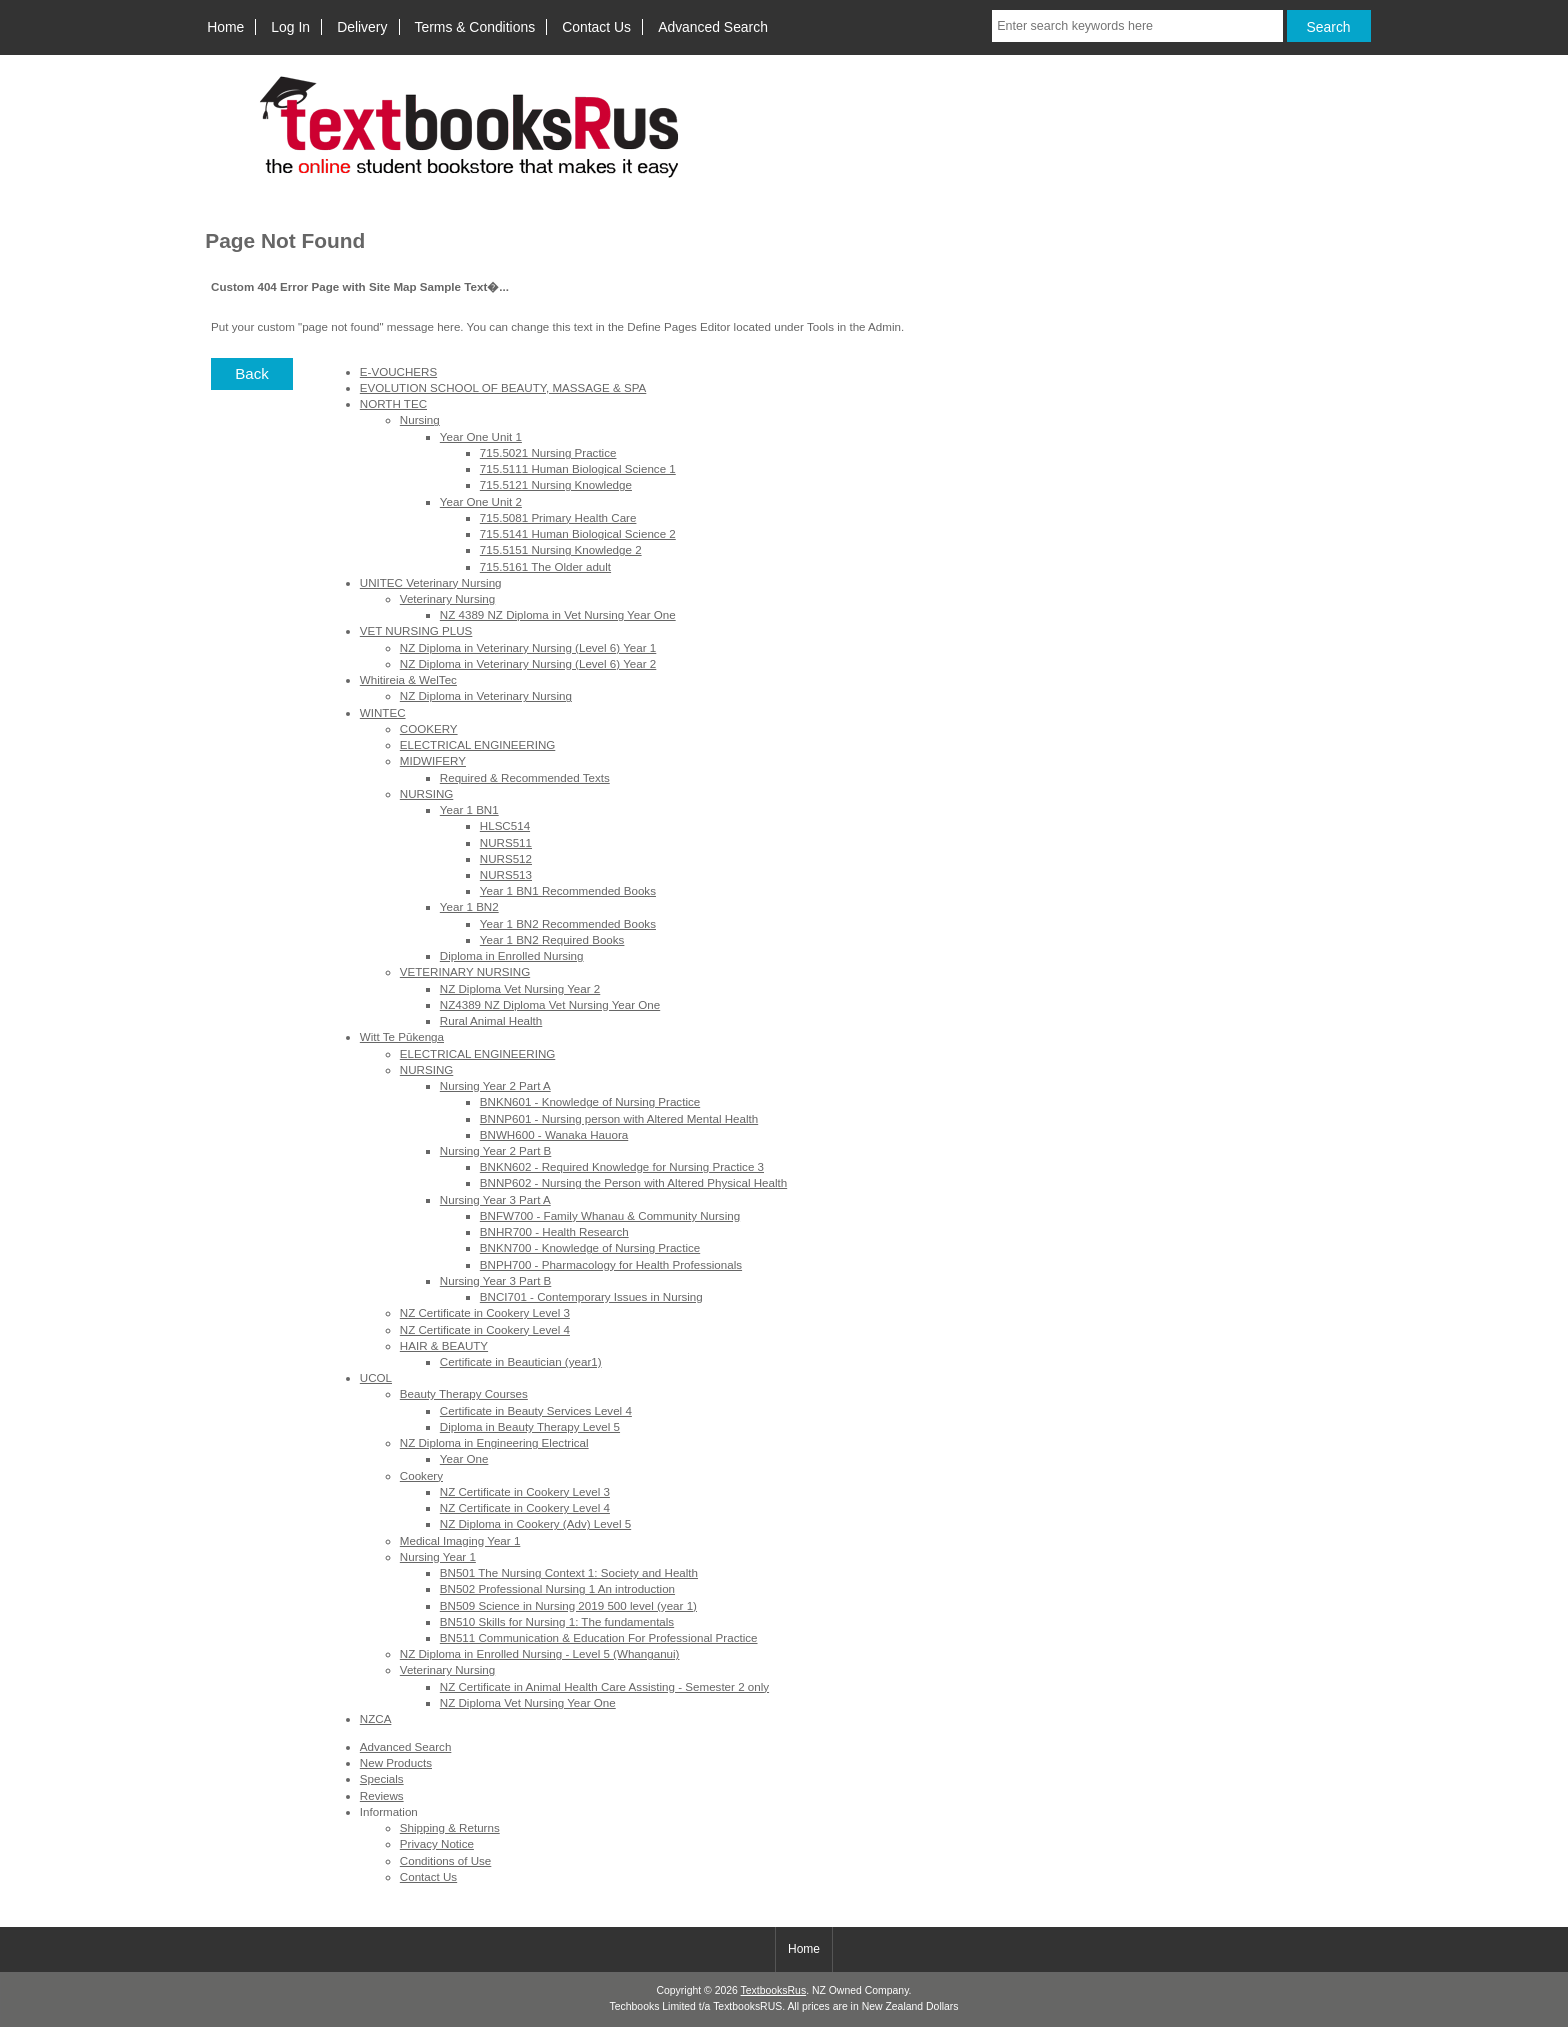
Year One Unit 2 (481, 501)
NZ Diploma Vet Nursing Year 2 (520, 988)
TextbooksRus (774, 1990)
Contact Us (596, 27)
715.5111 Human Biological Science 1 (578, 468)
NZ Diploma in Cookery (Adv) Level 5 (535, 1523)
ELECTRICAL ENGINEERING (477, 744)
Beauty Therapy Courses (464, 1393)
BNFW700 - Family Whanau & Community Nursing (610, 1215)
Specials (382, 1778)
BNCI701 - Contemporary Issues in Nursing (591, 1296)
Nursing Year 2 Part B (496, 1150)
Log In (290, 27)
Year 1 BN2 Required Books (552, 939)
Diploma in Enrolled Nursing (512, 955)
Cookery (421, 1475)
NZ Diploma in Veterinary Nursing (486, 695)
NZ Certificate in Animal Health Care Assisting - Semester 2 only (604, 1686)
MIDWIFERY (433, 760)
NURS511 (506, 842)
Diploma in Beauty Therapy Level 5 (530, 1426)
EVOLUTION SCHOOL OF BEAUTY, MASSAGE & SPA (503, 387)
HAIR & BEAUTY (444, 1345)
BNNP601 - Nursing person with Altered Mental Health (619, 1118)
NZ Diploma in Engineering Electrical (494, 1442)
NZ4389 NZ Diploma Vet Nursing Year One (550, 1004)
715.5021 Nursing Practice (548, 452)
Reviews (382, 1795)
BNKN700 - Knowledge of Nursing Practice (590, 1247)
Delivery (362, 27)
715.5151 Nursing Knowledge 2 (561, 549)
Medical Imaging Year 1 (460, 1540)
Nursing (420, 419)
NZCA (376, 1718)
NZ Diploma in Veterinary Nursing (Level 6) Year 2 (528, 663)
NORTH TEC (393, 403)
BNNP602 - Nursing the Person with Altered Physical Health (633, 1182)
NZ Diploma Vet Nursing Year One (528, 1702)
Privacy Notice (437, 1843)
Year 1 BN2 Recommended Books (568, 923)
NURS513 (506, 874)
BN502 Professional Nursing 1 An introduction (557, 1588)
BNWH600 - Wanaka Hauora (554, 1134)
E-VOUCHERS (398, 371)
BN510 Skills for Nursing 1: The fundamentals (557, 1621)
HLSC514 (505, 825)
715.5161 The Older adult (545, 566)
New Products (396, 1762)
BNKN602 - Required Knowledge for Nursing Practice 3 (622, 1166)
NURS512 (506, 858)
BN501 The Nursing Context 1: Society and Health (569, 1572)
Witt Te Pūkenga (402, 1036)
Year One (464, 1458)
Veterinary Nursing (447, 598)
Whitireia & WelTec (408, 679)
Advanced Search (713, 27)
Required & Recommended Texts (525, 777)
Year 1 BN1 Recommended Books (568, 890)
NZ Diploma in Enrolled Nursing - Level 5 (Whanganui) (540, 1653)
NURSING (426, 793)
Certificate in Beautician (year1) (521, 1361)
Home (225, 27)
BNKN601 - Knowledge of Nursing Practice (590, 1101)
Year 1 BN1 (469, 809)
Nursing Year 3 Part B (496, 1280)
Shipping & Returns (450, 1827)
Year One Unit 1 (481, 436)
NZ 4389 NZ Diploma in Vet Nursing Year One (558, 614)
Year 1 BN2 (469, 906)
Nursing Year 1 (438, 1556)
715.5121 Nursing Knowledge (556, 484)
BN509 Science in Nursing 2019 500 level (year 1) (568, 1605)
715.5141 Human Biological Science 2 (578, 533)
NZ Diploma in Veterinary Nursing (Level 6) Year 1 (528, 647)
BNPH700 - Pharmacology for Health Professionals (611, 1264)
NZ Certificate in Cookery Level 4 (485, 1329)
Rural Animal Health (491, 1020)
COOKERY (429, 728)
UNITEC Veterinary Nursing (431, 582)
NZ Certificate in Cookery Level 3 (485, 1312)
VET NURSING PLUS (416, 630)
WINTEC (383, 712)
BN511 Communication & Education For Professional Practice (599, 1637)
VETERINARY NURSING (465, 971)
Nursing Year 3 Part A (495, 1199)
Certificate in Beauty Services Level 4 (536, 1410)
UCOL (376, 1377)
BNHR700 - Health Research (554, 1231)
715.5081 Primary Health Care (558, 517)
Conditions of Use (446, 1860)
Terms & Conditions (475, 27)
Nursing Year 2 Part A (495, 1085)
